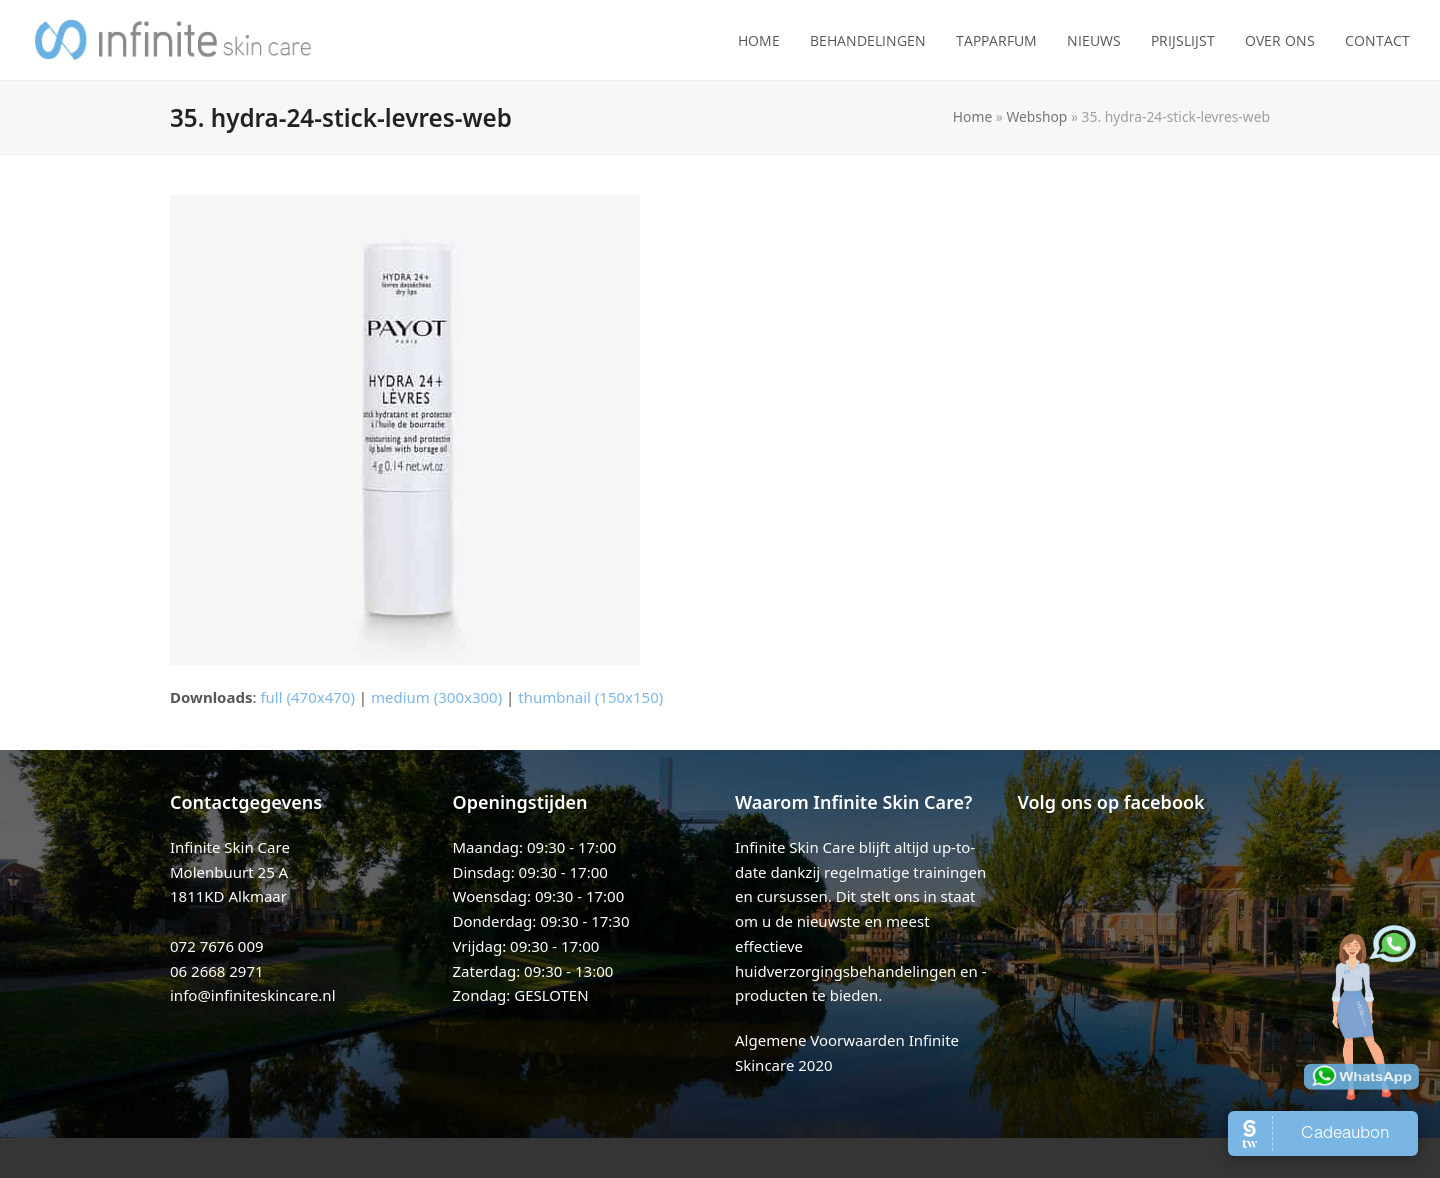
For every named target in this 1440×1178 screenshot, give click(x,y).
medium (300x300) (436, 697)
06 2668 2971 (217, 971)
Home (972, 116)
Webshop (1036, 116)
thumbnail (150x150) (590, 697)
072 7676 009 (217, 946)
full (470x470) (307, 697)
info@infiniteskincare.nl (253, 995)
